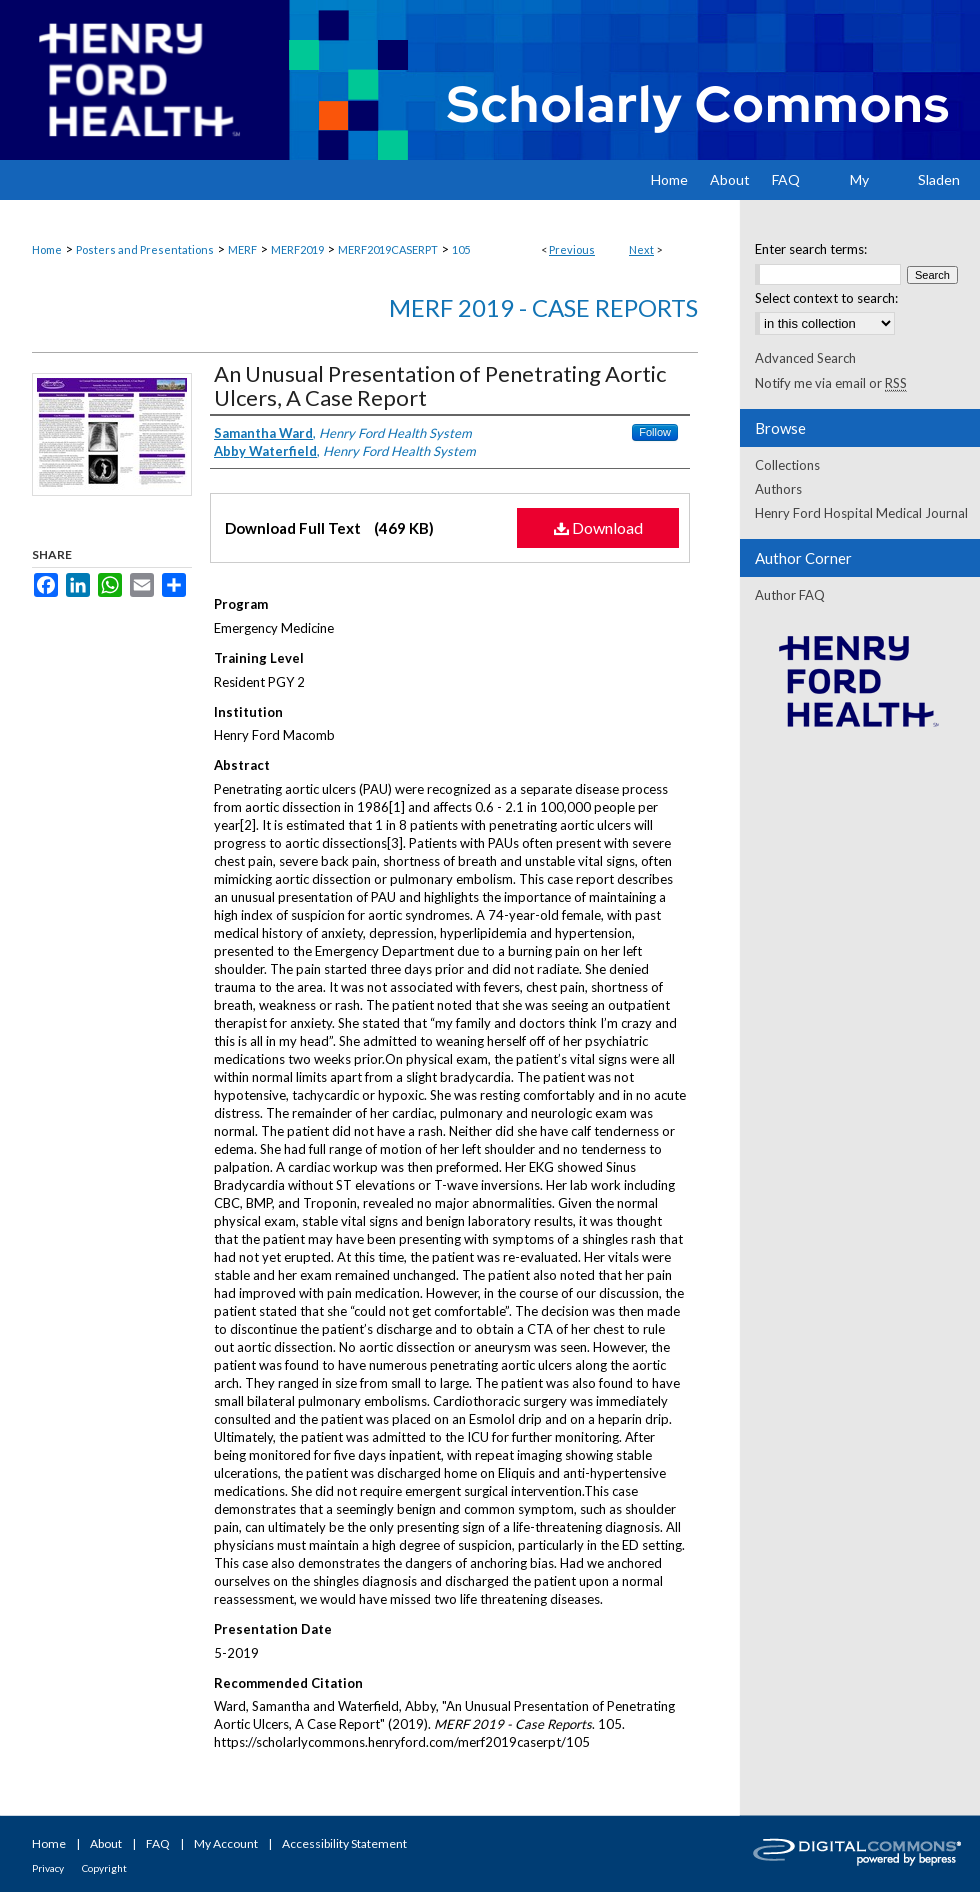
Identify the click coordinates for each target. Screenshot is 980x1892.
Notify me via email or (831, 383)
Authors (778, 489)
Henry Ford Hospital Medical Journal (861, 513)
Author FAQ (790, 595)
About (106, 1843)
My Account (226, 1843)
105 (461, 249)
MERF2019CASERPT (388, 249)
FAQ (158, 1843)
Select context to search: (826, 298)
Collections (787, 465)
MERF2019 (297, 249)
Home (47, 249)
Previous (572, 249)
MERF (242, 249)
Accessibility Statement (344, 1843)
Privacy (48, 1868)
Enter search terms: (811, 249)
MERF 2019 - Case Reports (543, 307)
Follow (655, 432)
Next (641, 249)
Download (598, 527)
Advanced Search (805, 358)
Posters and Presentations (145, 249)
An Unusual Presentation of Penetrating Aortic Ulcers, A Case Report (440, 385)
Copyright (104, 1868)
